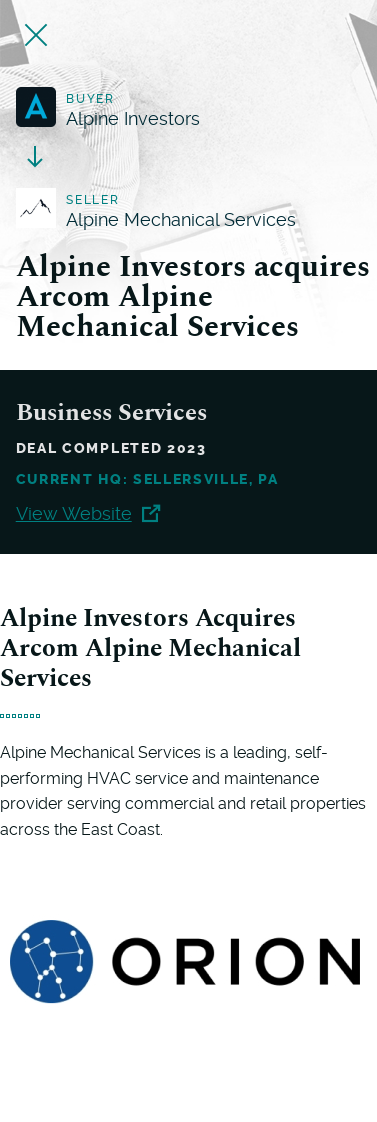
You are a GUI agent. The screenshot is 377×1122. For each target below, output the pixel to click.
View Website (88, 513)
